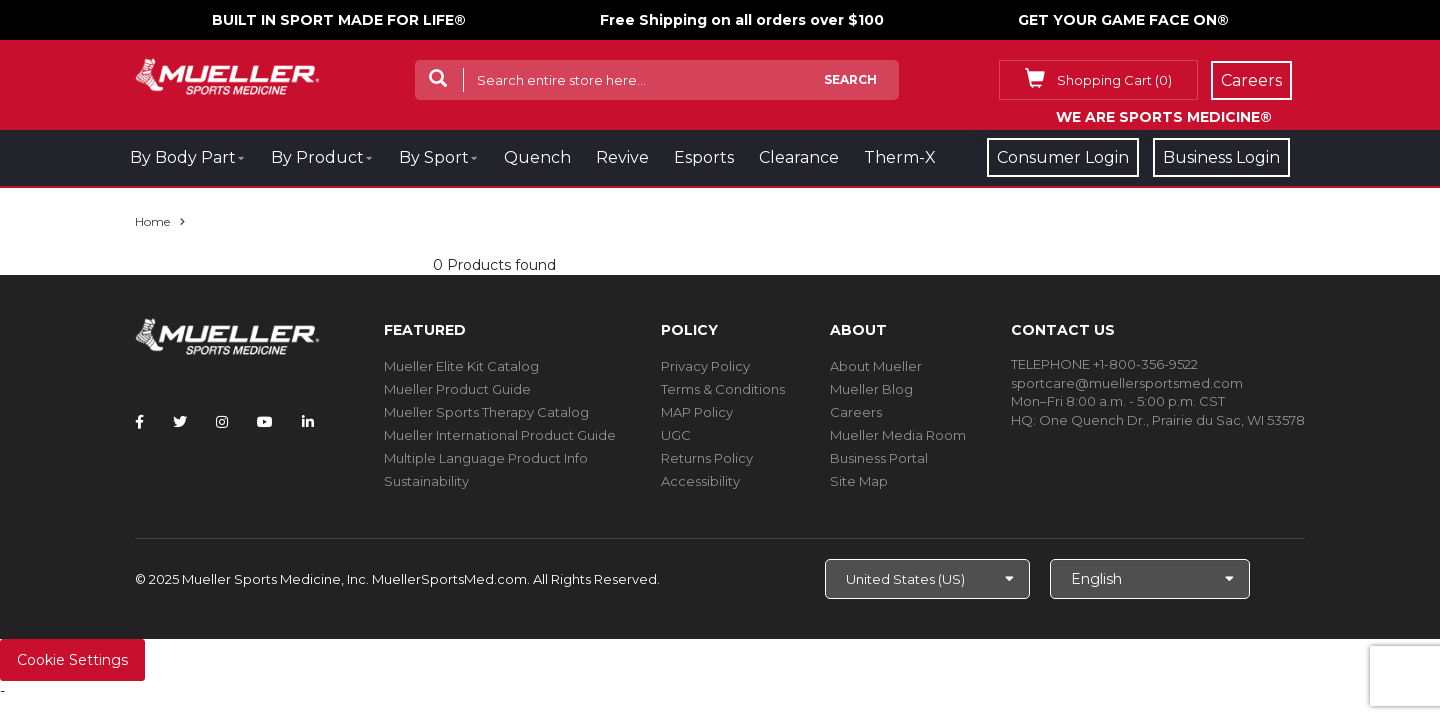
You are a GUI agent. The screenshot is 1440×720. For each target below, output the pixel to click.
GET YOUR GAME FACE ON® (1123, 20)
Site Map (859, 481)
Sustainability (426, 481)
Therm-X (900, 157)
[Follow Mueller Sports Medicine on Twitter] (180, 422)
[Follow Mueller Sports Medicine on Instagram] (222, 422)
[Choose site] (927, 579)
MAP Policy (697, 412)
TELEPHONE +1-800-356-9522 (1104, 364)
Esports (704, 157)
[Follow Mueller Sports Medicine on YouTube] (265, 422)
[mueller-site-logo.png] (227, 74)
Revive (622, 157)
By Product (317, 157)
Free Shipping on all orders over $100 (742, 20)
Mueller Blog (871, 389)
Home (152, 221)
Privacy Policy (705, 366)
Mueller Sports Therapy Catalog (486, 412)
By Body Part (183, 157)
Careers (856, 412)
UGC (676, 435)
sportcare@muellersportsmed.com (1127, 383)
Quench (537, 157)
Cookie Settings (72, 660)
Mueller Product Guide (457, 389)
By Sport (434, 157)
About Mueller (876, 366)
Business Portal (879, 458)
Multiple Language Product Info (486, 458)
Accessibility (700, 481)
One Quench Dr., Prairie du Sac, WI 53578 (1172, 420)
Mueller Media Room (898, 435)
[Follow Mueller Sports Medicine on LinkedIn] (308, 422)
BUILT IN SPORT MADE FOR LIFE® (339, 20)
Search (850, 79)
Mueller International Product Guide (500, 435)
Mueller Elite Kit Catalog (461, 366)
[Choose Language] (1150, 579)
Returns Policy (707, 458)
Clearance (799, 157)
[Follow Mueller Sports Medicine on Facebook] (139, 422)
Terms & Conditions (723, 389)
